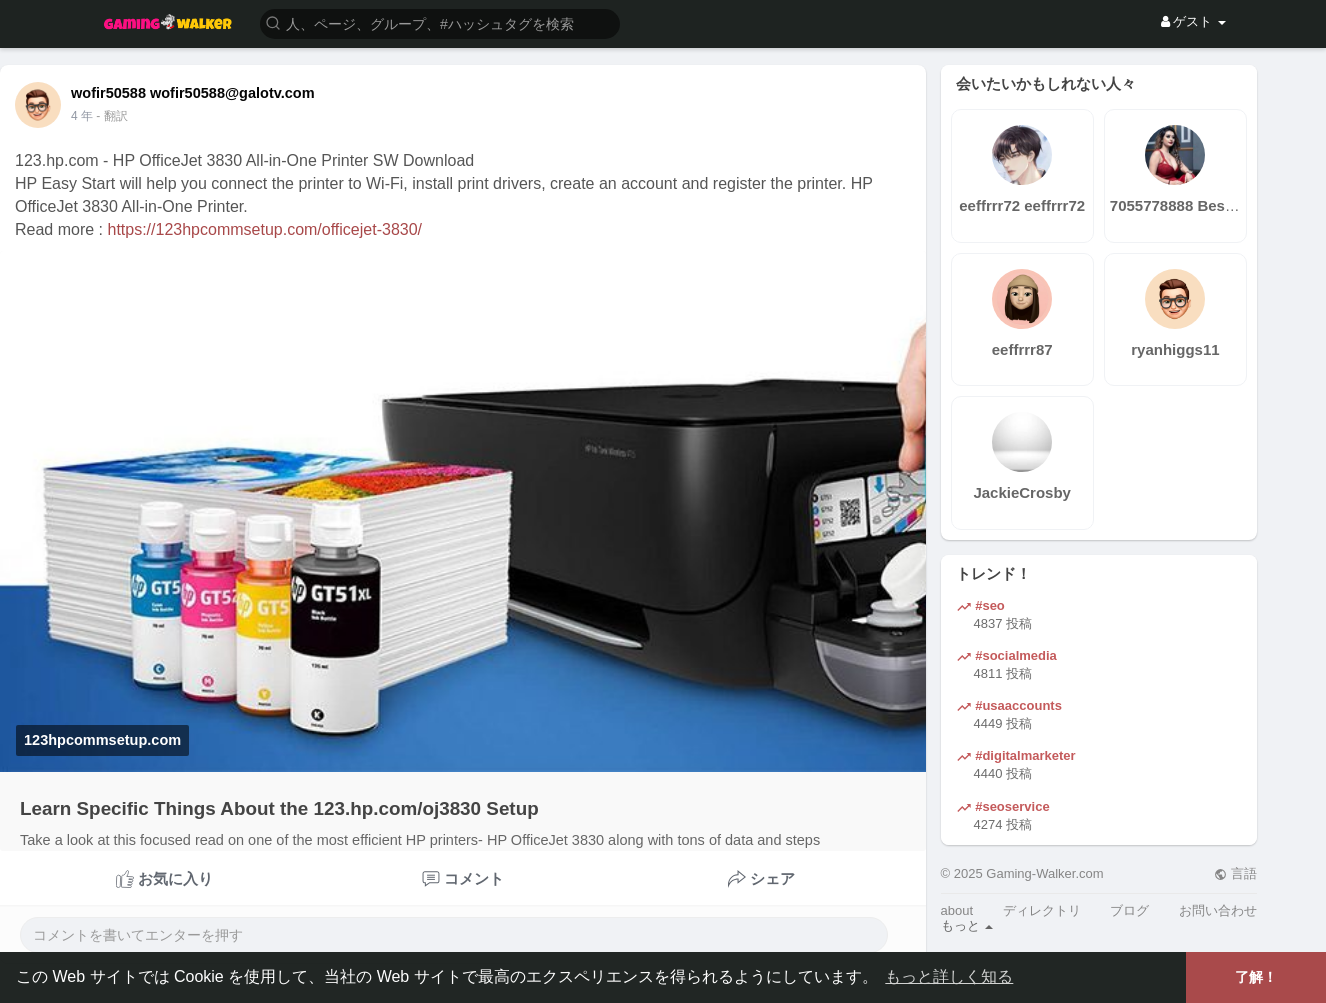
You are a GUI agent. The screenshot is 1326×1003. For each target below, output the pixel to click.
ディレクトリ (1042, 910)
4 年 (82, 116)
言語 (1235, 873)
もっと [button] (967, 925)
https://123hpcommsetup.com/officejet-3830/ (264, 229)
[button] (440, 22)
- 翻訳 (111, 116)
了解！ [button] (1256, 977)
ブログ (1129, 910)
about (957, 910)
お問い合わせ (1218, 910)
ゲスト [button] (1193, 21)
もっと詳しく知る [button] (949, 976)
